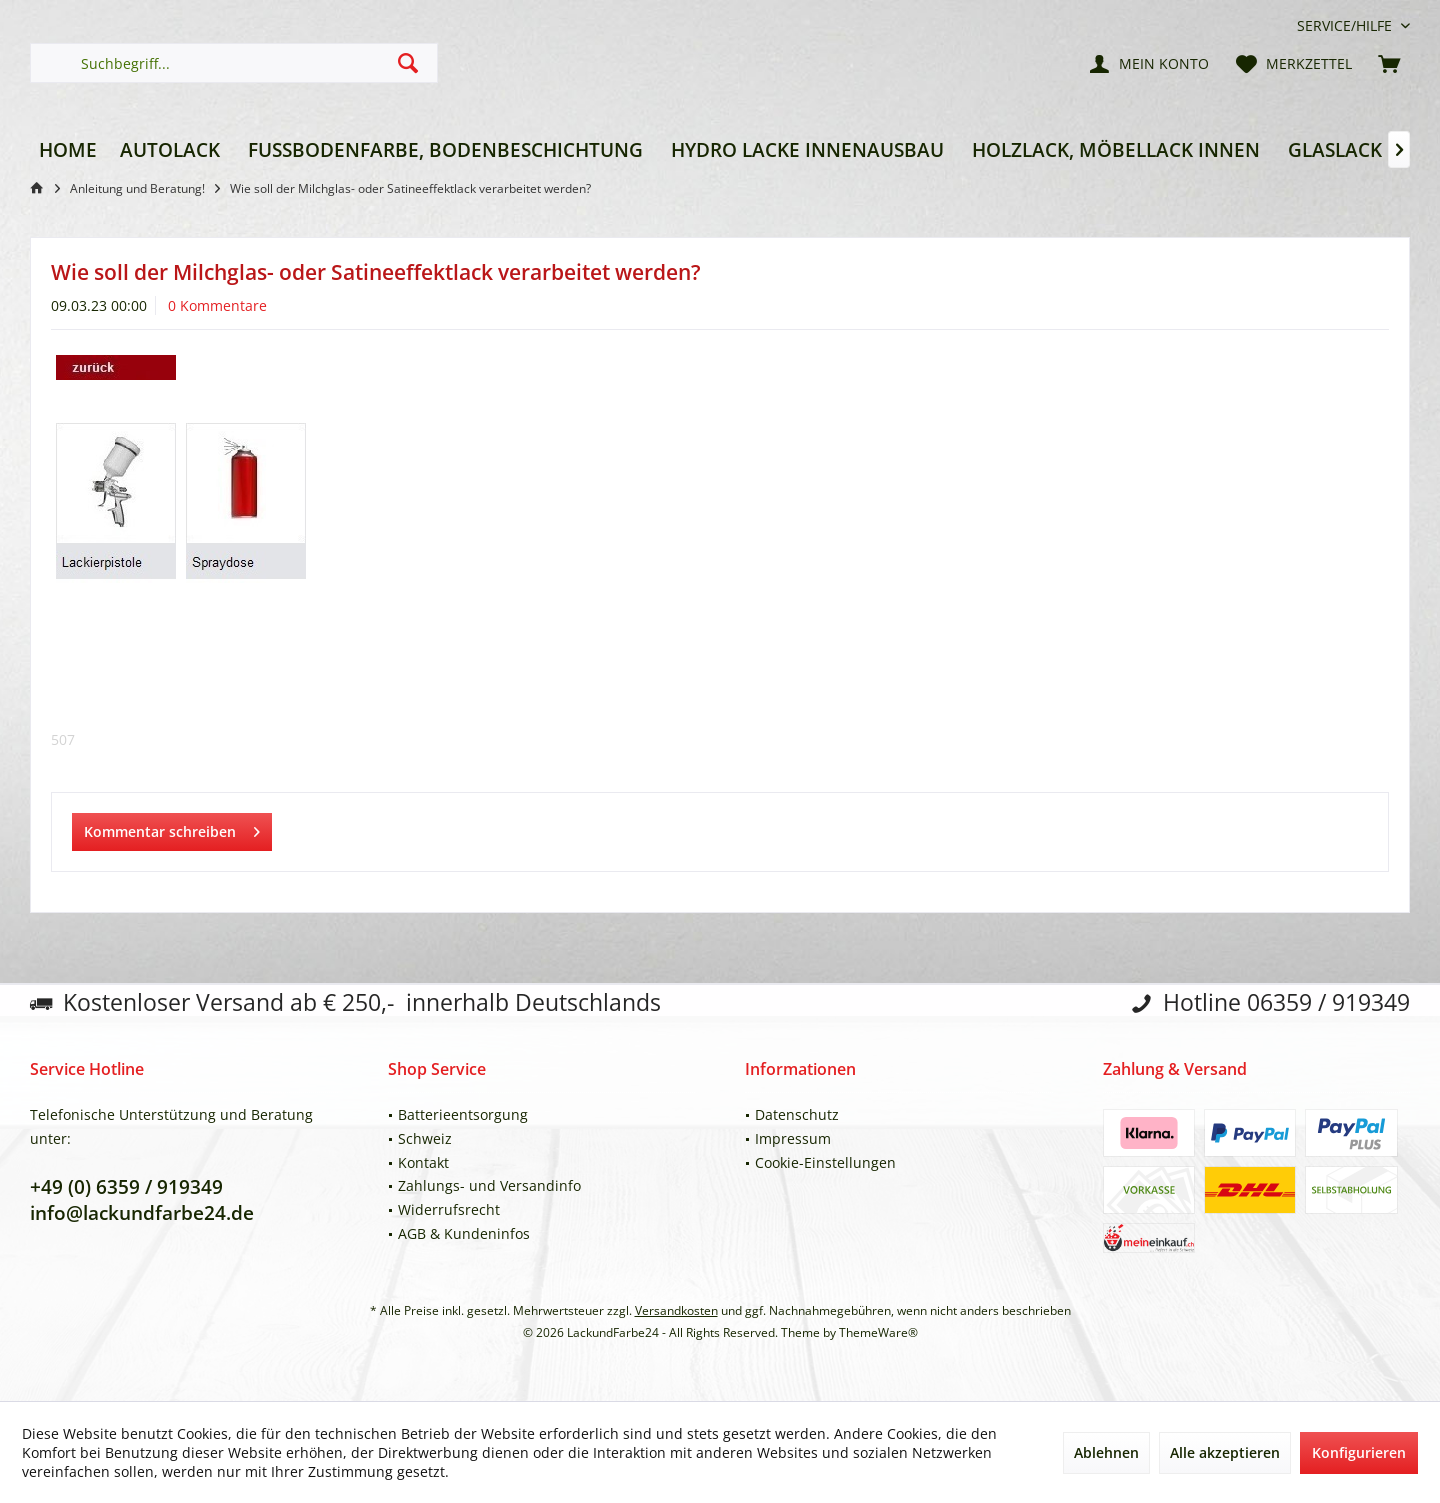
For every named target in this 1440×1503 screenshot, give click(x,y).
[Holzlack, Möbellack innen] (1116, 150)
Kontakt (423, 1162)
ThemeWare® (878, 1332)
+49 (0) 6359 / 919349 (126, 1187)
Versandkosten (676, 1310)
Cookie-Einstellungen (825, 1162)
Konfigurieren (1359, 1452)
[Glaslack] (1335, 150)
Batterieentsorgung (463, 1114)
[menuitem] (1346, 25)
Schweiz (425, 1138)
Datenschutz (797, 1114)
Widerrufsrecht (449, 1209)
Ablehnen (1106, 1452)
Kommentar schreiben (172, 828)
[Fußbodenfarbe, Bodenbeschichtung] (445, 150)
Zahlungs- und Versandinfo (489, 1185)
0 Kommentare (217, 305)
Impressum (793, 1138)
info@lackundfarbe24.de (142, 1213)
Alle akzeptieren (1225, 1452)
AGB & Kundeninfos (464, 1233)
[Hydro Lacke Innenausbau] (807, 150)
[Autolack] (170, 150)
